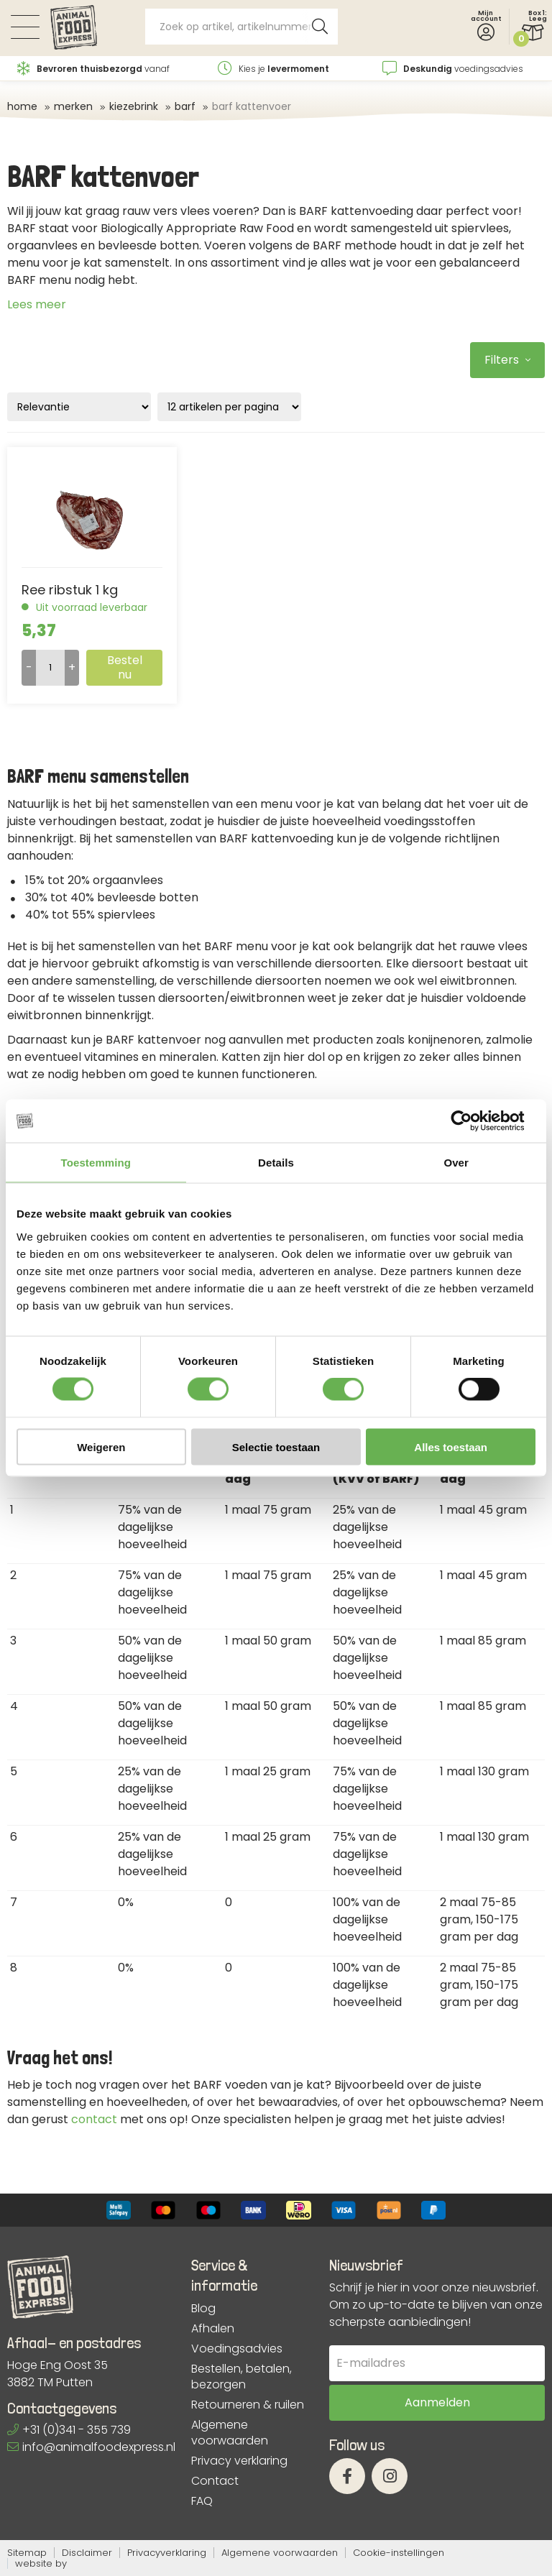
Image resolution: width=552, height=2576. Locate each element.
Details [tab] (276, 1162)
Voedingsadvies (236, 2349)
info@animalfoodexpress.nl (91, 2447)
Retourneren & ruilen (247, 2405)
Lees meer (36, 304)
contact (94, 2119)
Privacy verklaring (239, 2461)
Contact (215, 2481)
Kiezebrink (133, 106)
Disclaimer (87, 2552)
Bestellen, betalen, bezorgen (241, 2377)
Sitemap (27, 2552)
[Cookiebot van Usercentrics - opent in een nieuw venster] (472, 1121)
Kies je (273, 69)
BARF (185, 106)
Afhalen (212, 2329)
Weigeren (101, 1446)
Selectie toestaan (276, 1446)
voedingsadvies (452, 69)
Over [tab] (456, 1162)
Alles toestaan (450, 1446)
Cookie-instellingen (398, 2552)
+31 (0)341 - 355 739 (69, 2429)
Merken (73, 106)
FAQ (202, 2501)
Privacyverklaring (166, 2552)
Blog (203, 2309)
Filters (507, 359)
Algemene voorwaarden (229, 2433)
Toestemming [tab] (96, 1162)
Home (22, 106)
